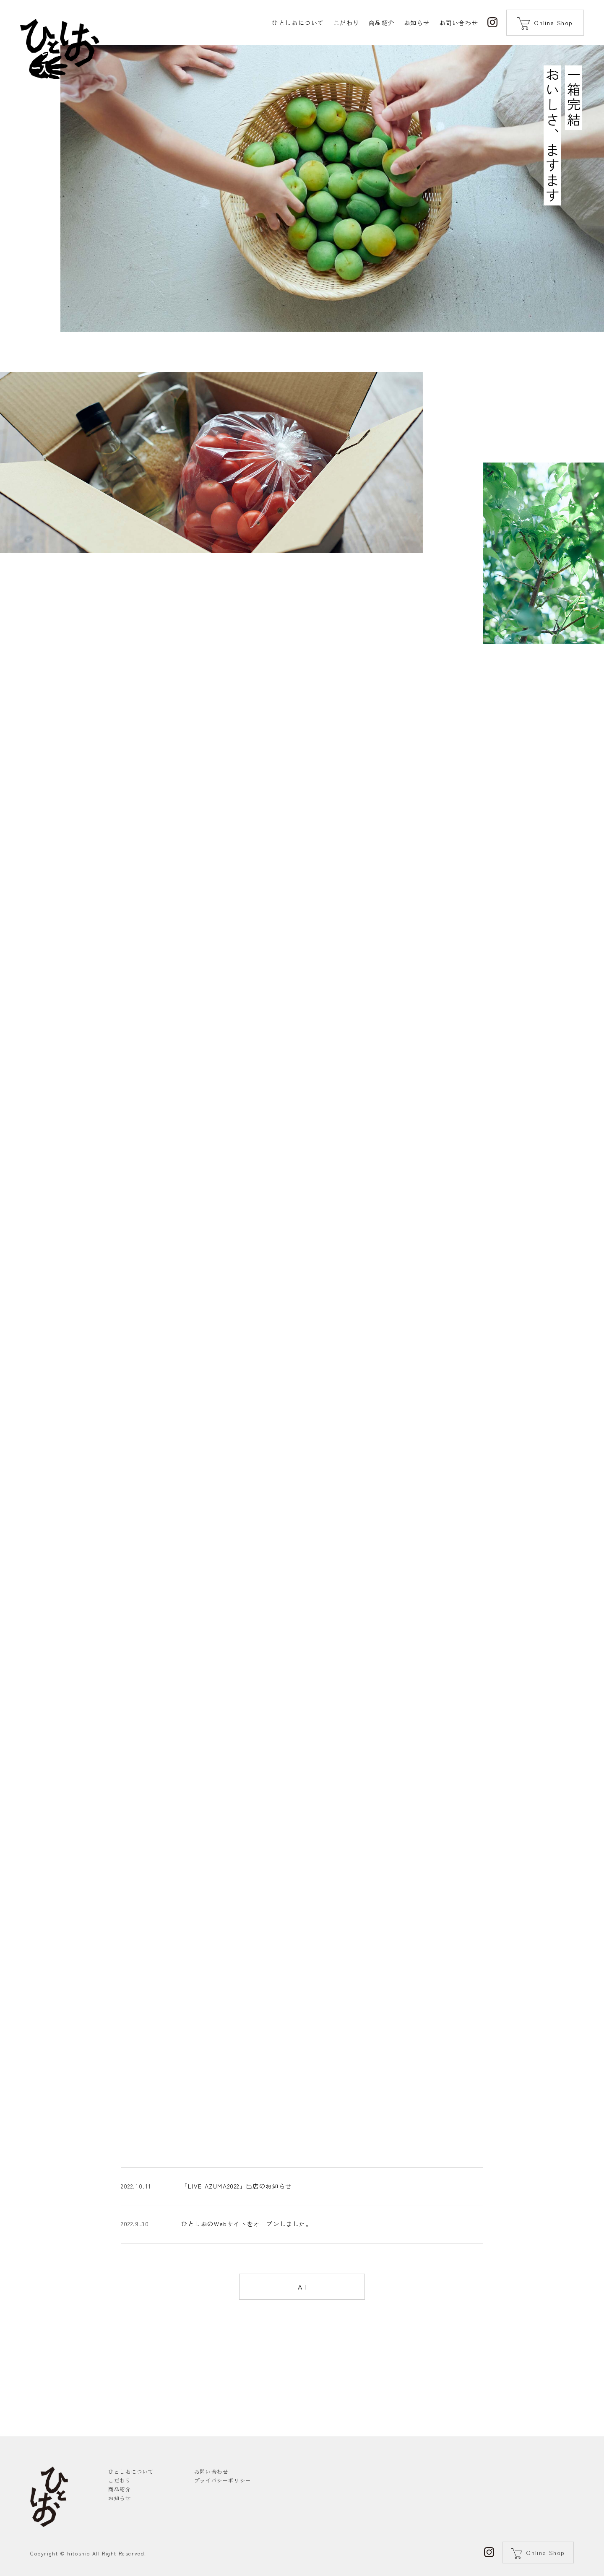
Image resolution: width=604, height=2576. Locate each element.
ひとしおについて (131, 2471)
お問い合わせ (211, 2471)
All (302, 2336)
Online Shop (553, 22)
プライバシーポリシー (222, 2480)
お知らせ (119, 2497)
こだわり (119, 2480)
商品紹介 (119, 2489)
